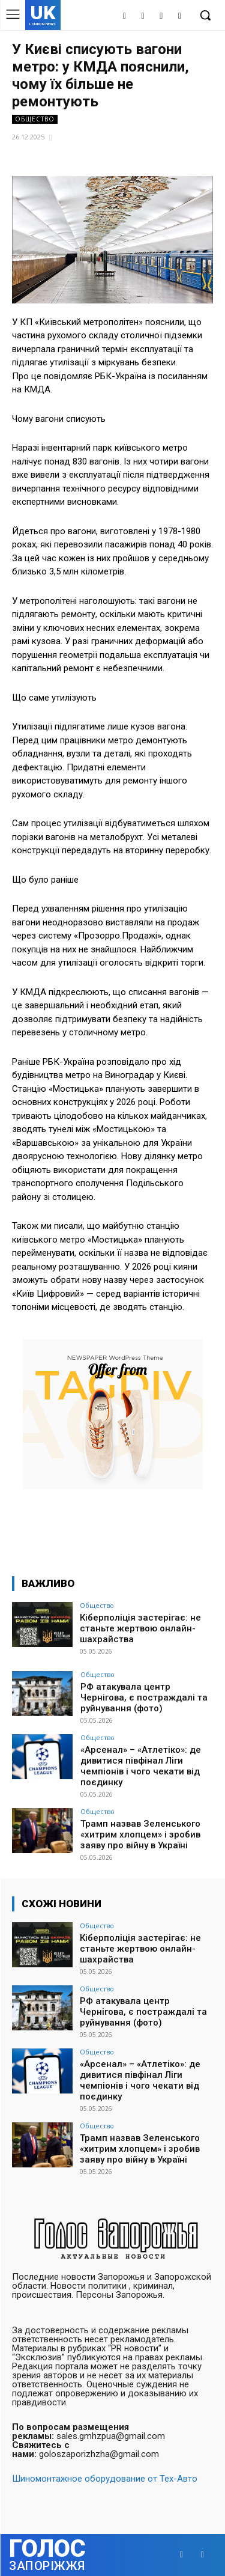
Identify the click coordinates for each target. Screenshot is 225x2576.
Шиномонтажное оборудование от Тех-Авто (104, 2478)
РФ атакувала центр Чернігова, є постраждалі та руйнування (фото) (144, 1697)
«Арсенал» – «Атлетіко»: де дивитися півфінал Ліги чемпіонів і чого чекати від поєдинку (140, 1766)
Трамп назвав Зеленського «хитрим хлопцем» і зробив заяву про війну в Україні (140, 1834)
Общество (35, 119)
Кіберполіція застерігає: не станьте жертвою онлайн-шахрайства (140, 1628)
